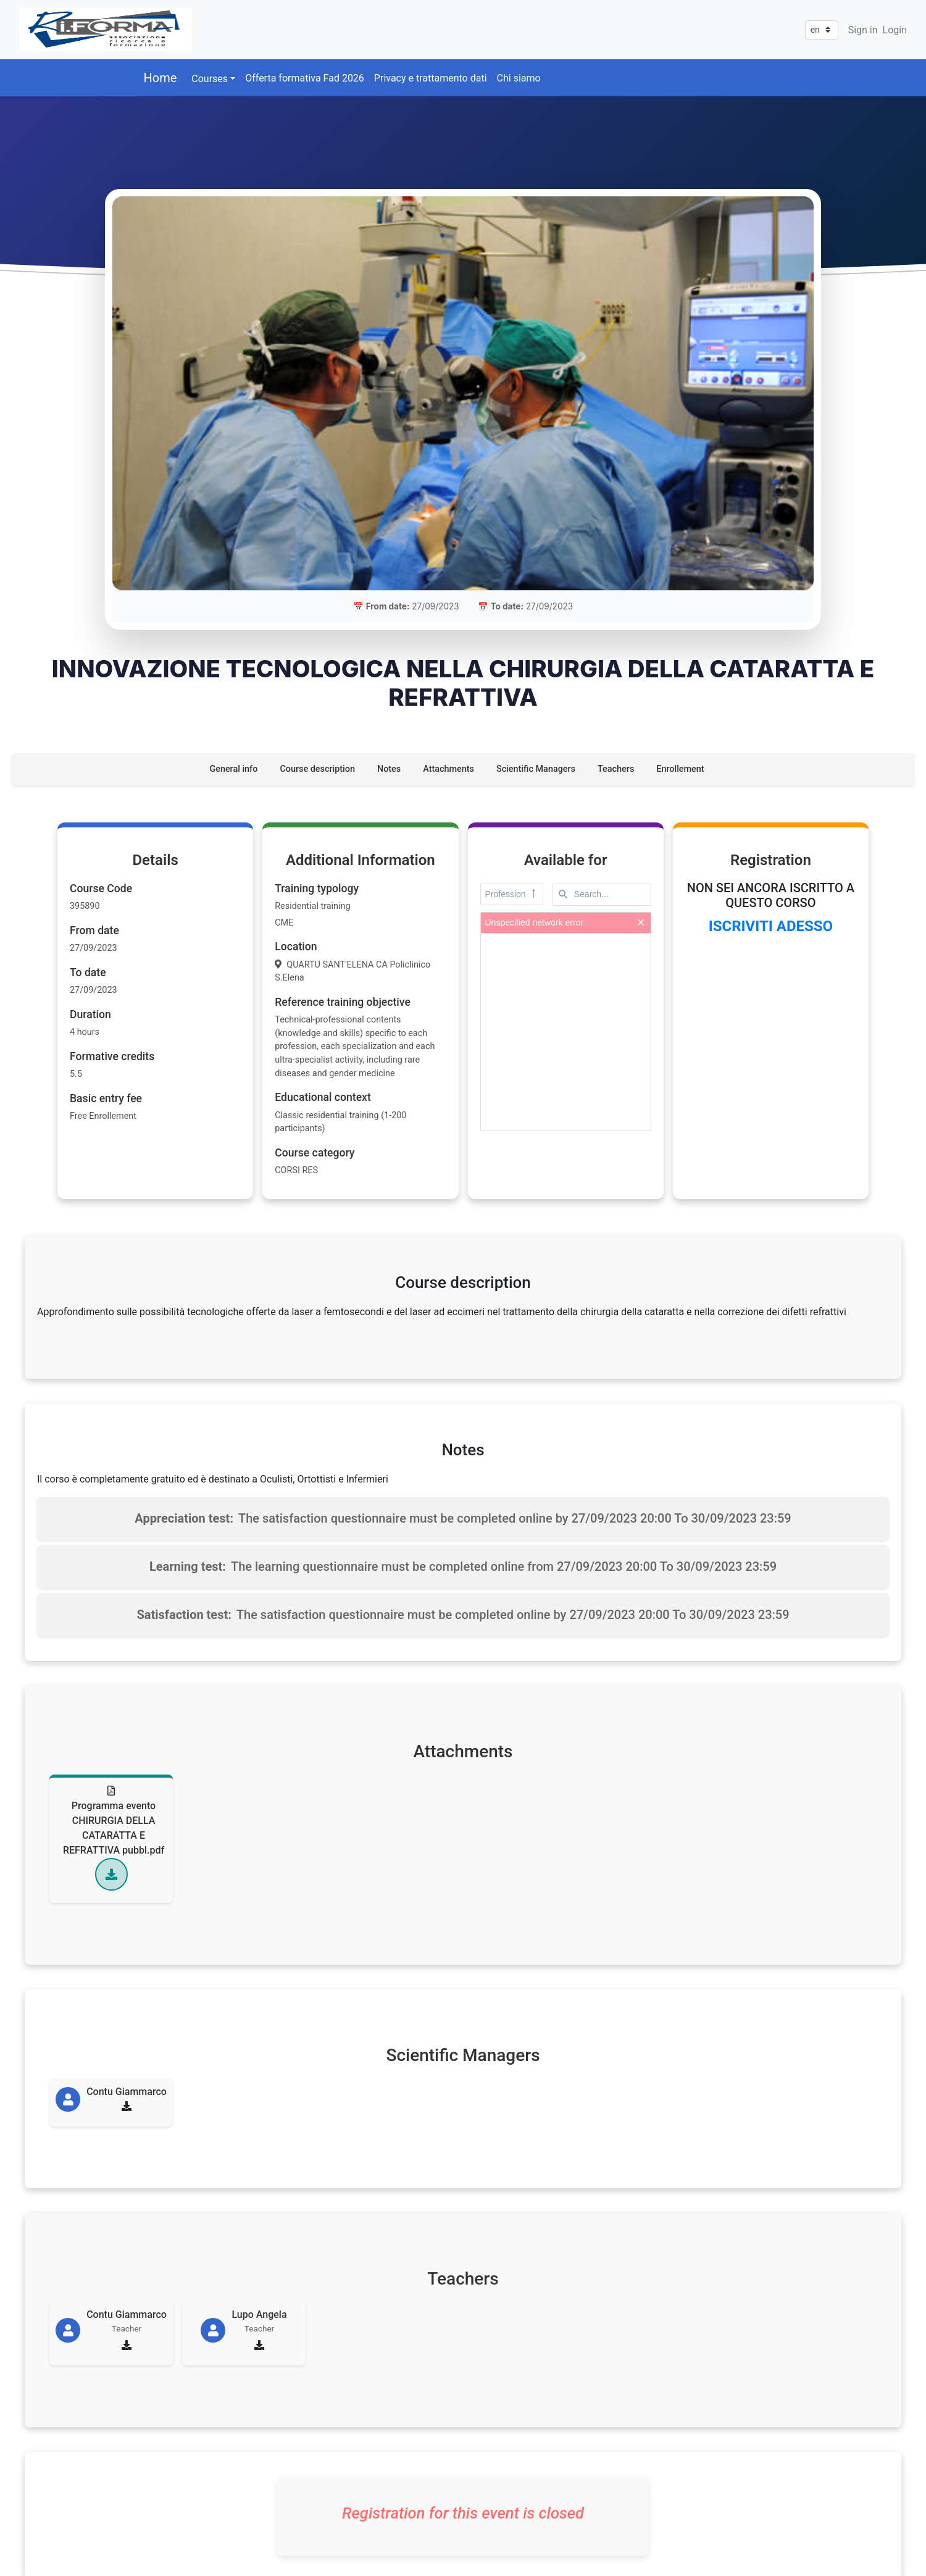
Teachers (616, 534)
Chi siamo (519, 78)
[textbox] (602, 659)
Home (160, 77)
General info (233, 534)
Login (895, 30)
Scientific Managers (535, 534)
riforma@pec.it (188, 2510)
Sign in (863, 30)
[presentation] (565, 796)
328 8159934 (182, 2480)
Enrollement (680, 534)
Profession (511, 659)
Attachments (448, 534)
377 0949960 (182, 2466)
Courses (209, 79)
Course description (317, 534)
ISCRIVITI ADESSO (771, 691)
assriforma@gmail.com (206, 2495)
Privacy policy (757, 2451)
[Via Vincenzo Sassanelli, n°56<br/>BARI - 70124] (475, 2468)
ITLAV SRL (92, 2545)
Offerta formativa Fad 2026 (304, 78)
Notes (389, 534)
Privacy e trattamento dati (430, 78)
